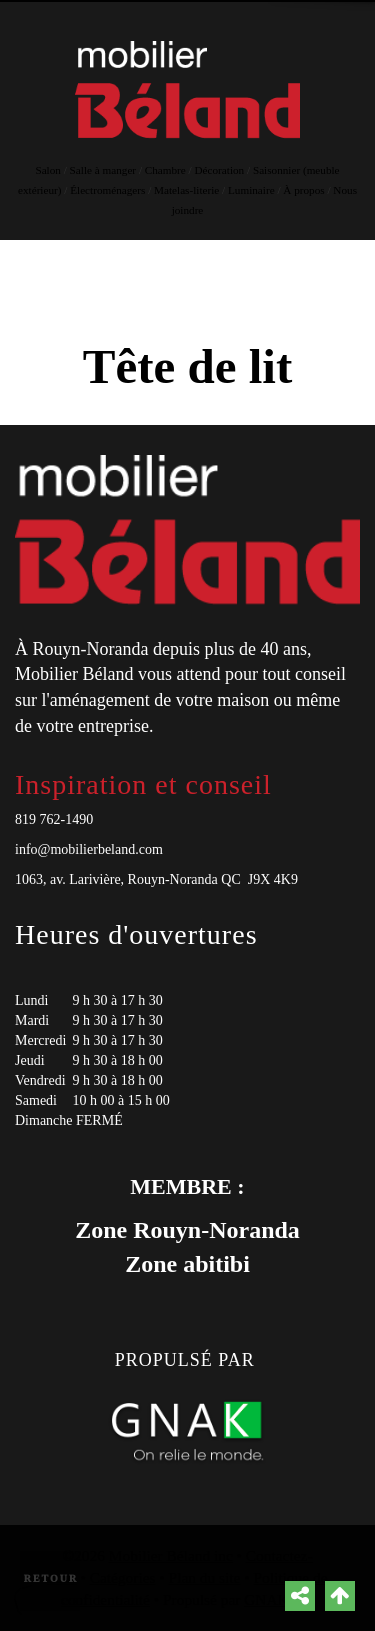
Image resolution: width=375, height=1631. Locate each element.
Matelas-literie (186, 190)
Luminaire (251, 190)
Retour (51, 1578)
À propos (303, 190)
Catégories (123, 1577)
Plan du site (205, 1577)
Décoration (220, 170)
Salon (47, 170)
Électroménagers (107, 190)
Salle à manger (103, 170)
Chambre (165, 170)
